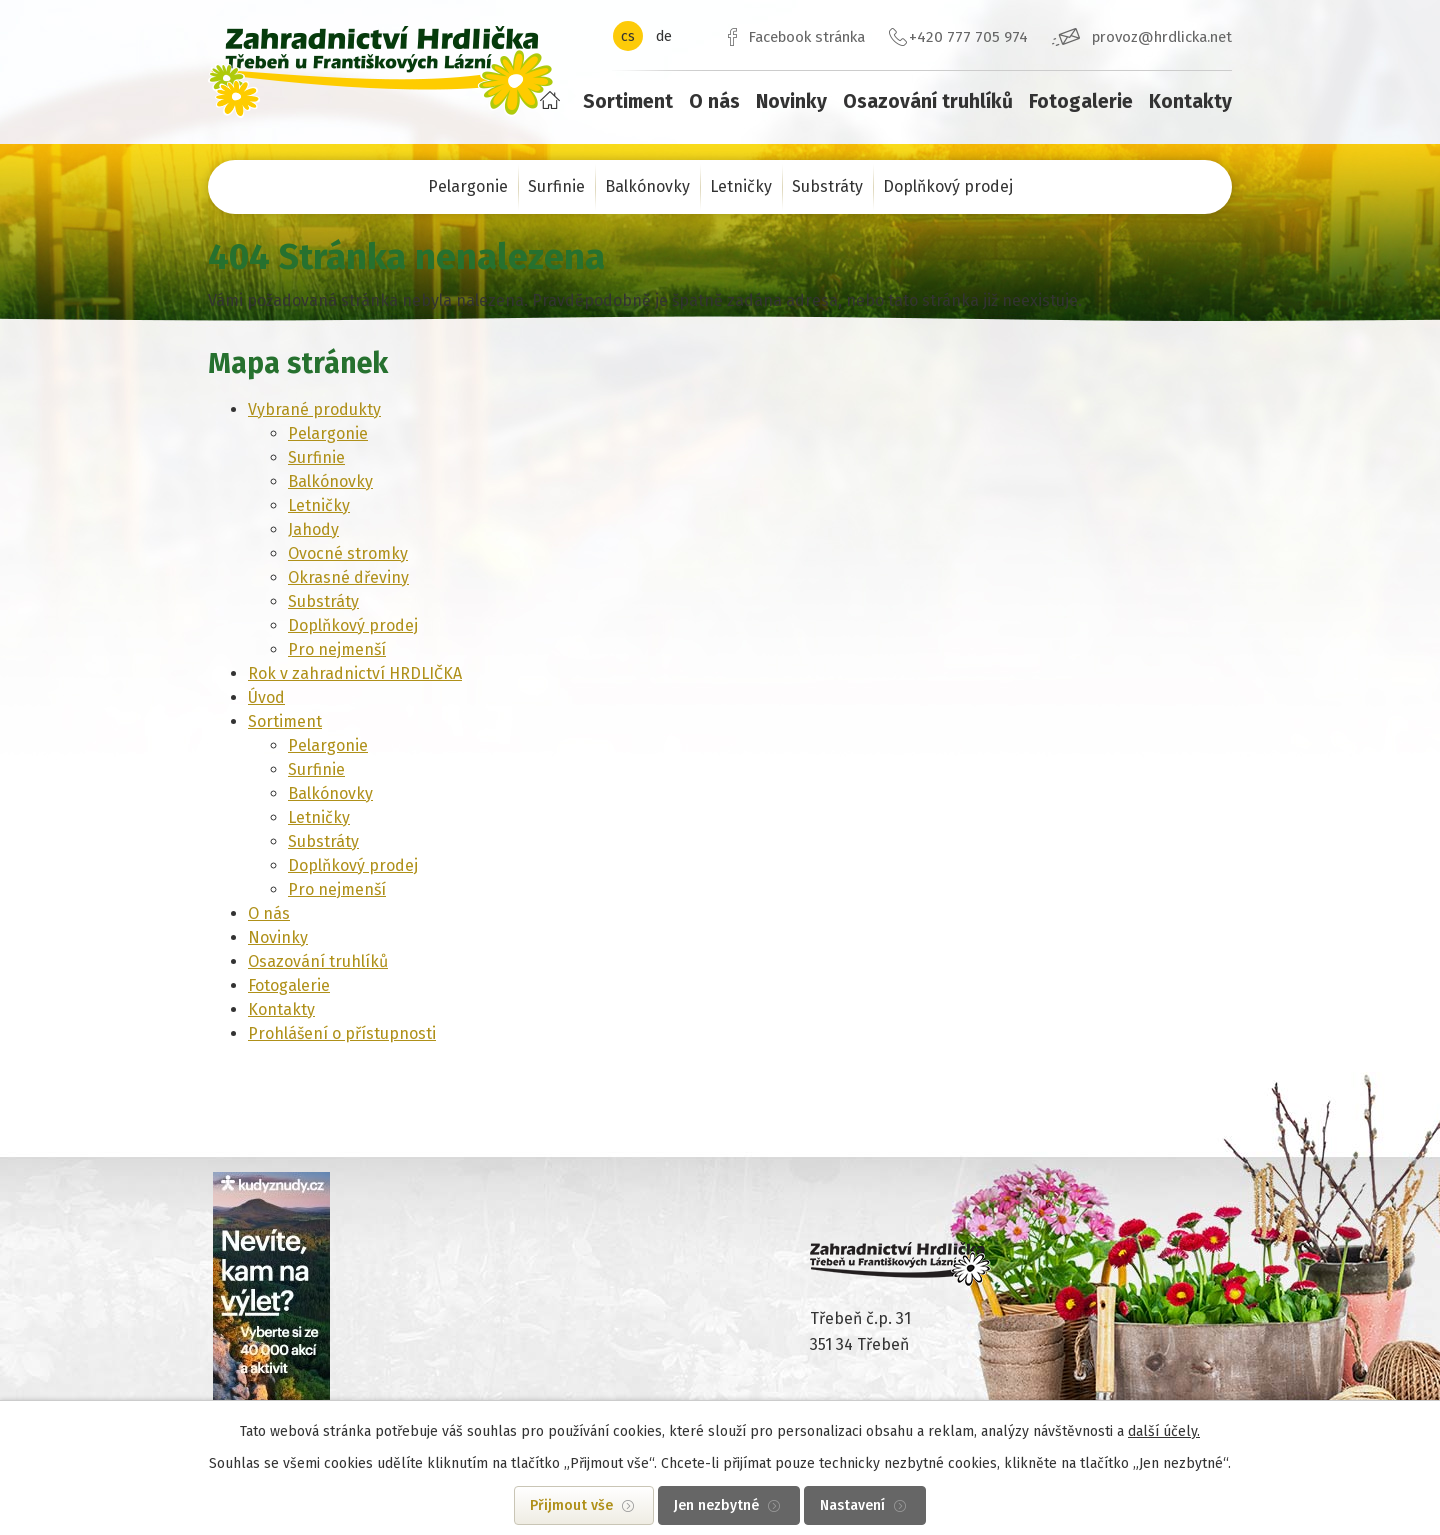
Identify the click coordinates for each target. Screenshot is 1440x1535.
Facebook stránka (806, 37)
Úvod (550, 100)
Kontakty (1190, 101)
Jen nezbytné (716, 1505)
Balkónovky (647, 186)
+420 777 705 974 (968, 37)
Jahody (313, 529)
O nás (714, 101)
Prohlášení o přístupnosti (342, 1033)
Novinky (791, 101)
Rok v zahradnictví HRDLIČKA (355, 673)
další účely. (1164, 1431)
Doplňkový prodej (948, 186)
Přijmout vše (571, 1505)
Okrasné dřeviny (348, 577)
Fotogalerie (1081, 101)
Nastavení (852, 1505)
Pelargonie (468, 186)
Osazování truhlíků (928, 101)
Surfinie (556, 186)
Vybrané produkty (314, 409)
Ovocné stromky (348, 553)
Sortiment (628, 101)
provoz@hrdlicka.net (1162, 37)
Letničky (741, 186)
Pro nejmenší (337, 649)
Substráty (827, 186)
